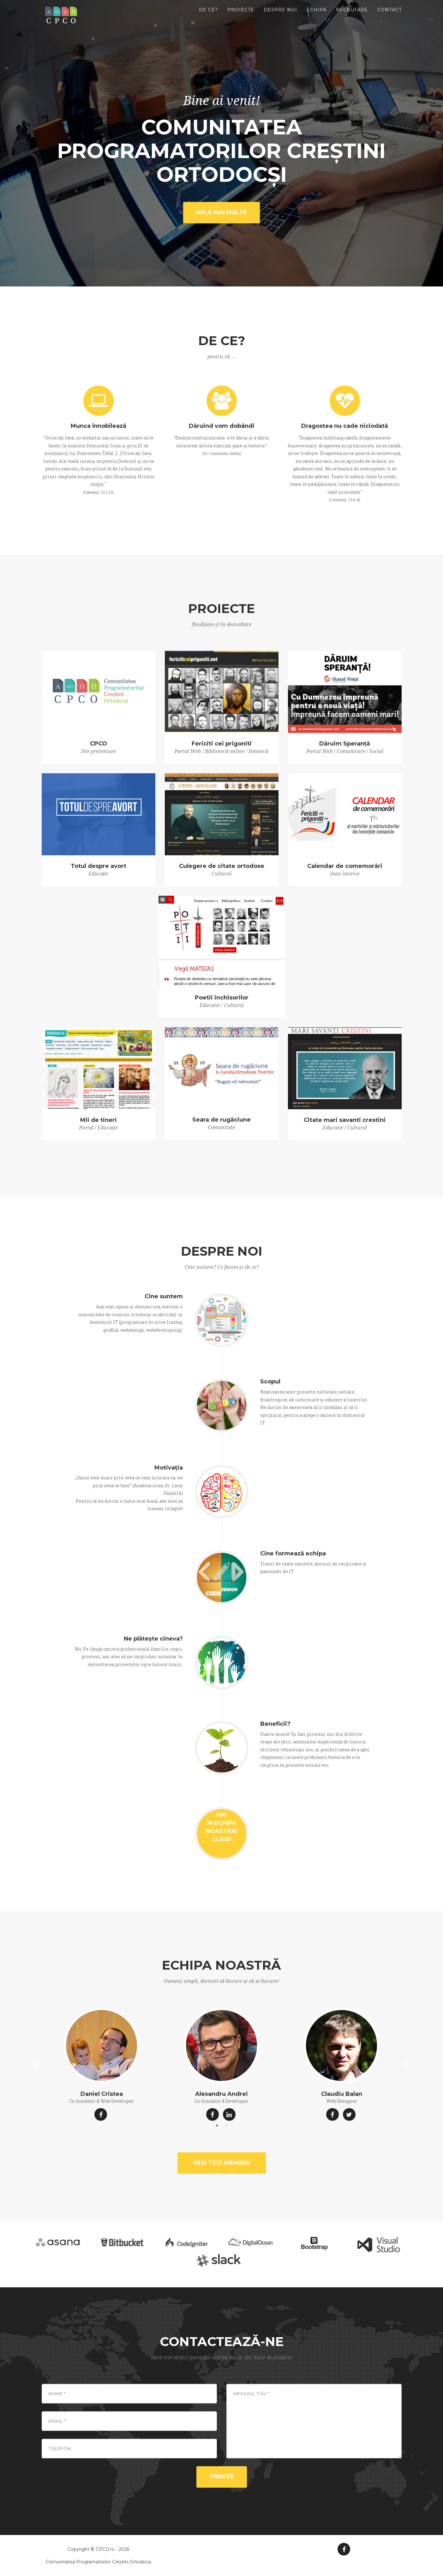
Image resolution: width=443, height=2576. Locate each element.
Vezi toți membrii (221, 2162)
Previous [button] (37, 2064)
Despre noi (280, 16)
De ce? (208, 16)
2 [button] (226, 2125)
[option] (102, 2064)
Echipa (316, 16)
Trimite (221, 2476)
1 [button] (217, 2125)
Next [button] (406, 2064)
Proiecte (240, 16)
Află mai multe (221, 212)
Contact (389, 16)
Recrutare (352, 16)
